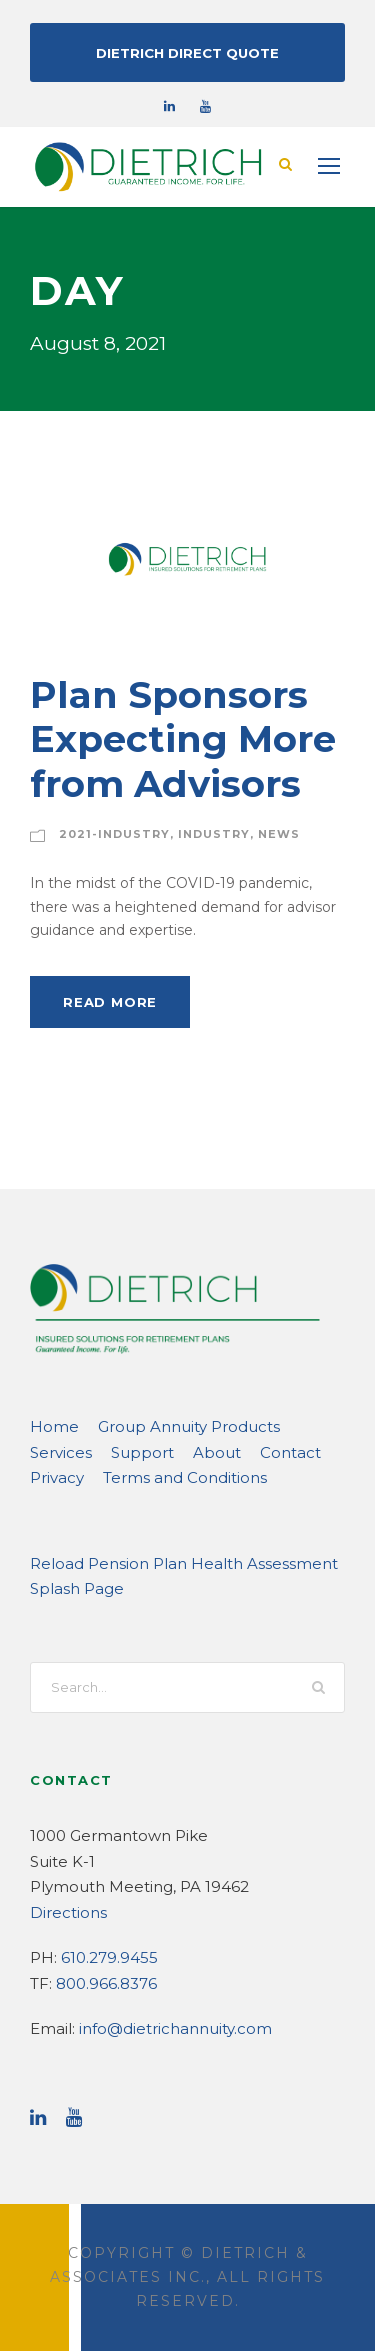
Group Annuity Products (168, 1425)
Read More (106, 1000)
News (252, 833)
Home (50, 1425)
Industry (194, 833)
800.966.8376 (103, 1982)
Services (296, 1425)
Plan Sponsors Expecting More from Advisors (168, 738)
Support (56, 1451)
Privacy (254, 1451)
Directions (63, 1911)
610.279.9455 (105, 1956)
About (120, 1451)
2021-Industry (107, 833)
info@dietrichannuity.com (160, 2027)
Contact (185, 1451)
